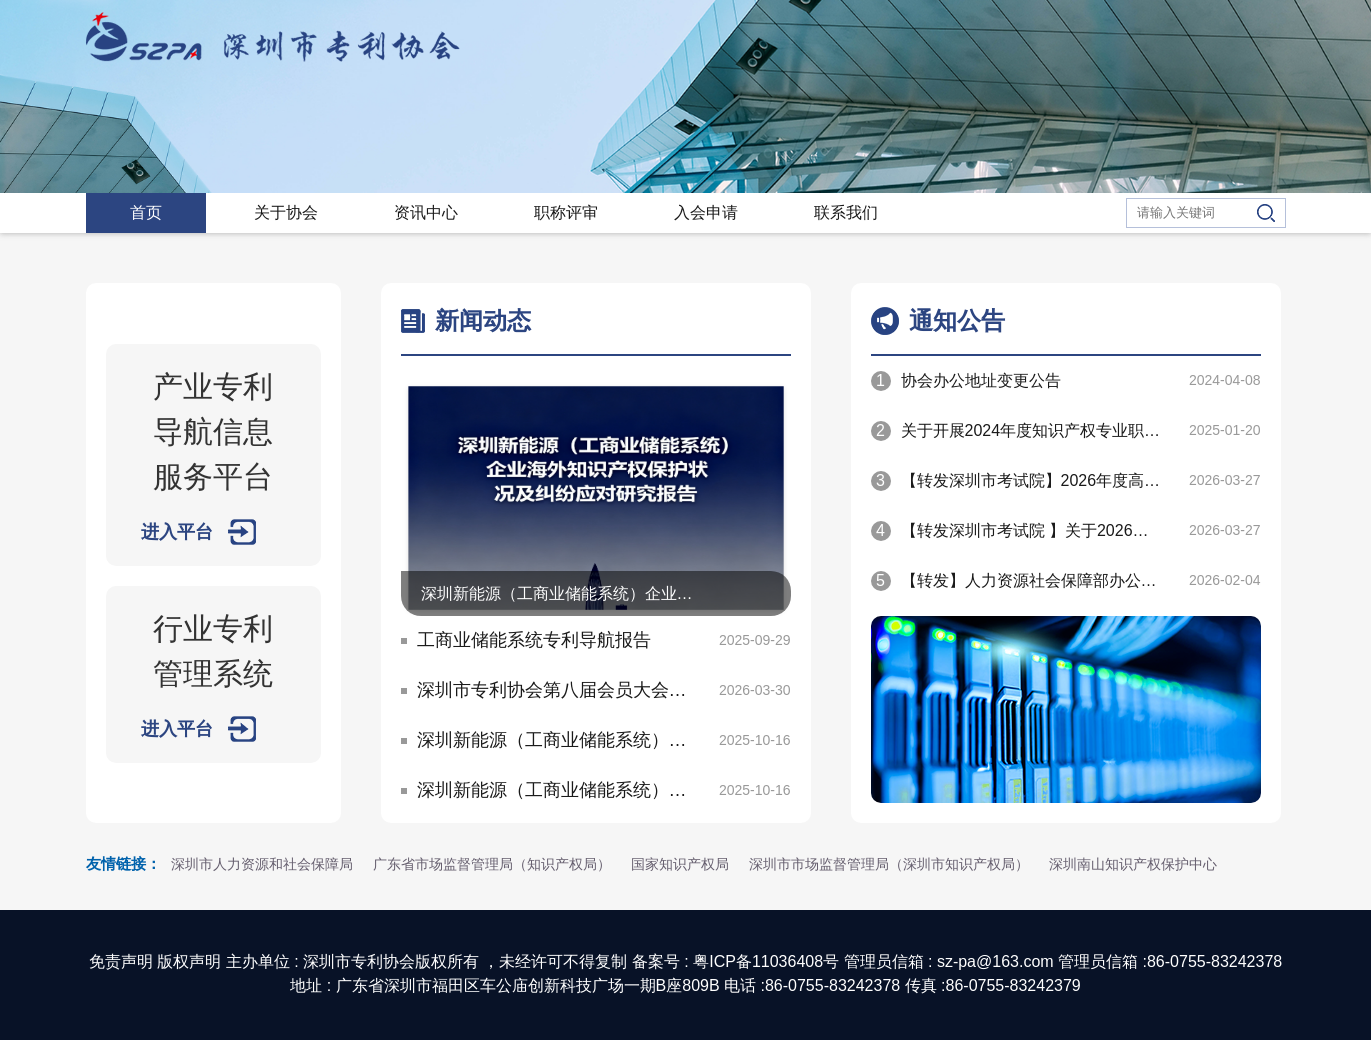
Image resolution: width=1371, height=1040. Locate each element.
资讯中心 (426, 212)
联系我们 (846, 212)
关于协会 (286, 212)
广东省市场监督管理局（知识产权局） (492, 864)
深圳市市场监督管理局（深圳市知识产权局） (889, 864)
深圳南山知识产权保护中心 (1133, 864)
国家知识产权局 (680, 864)
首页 (146, 212)
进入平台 (177, 532)
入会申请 (706, 212)
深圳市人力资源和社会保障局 (262, 864)
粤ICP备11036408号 (766, 961)
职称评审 (566, 212)
